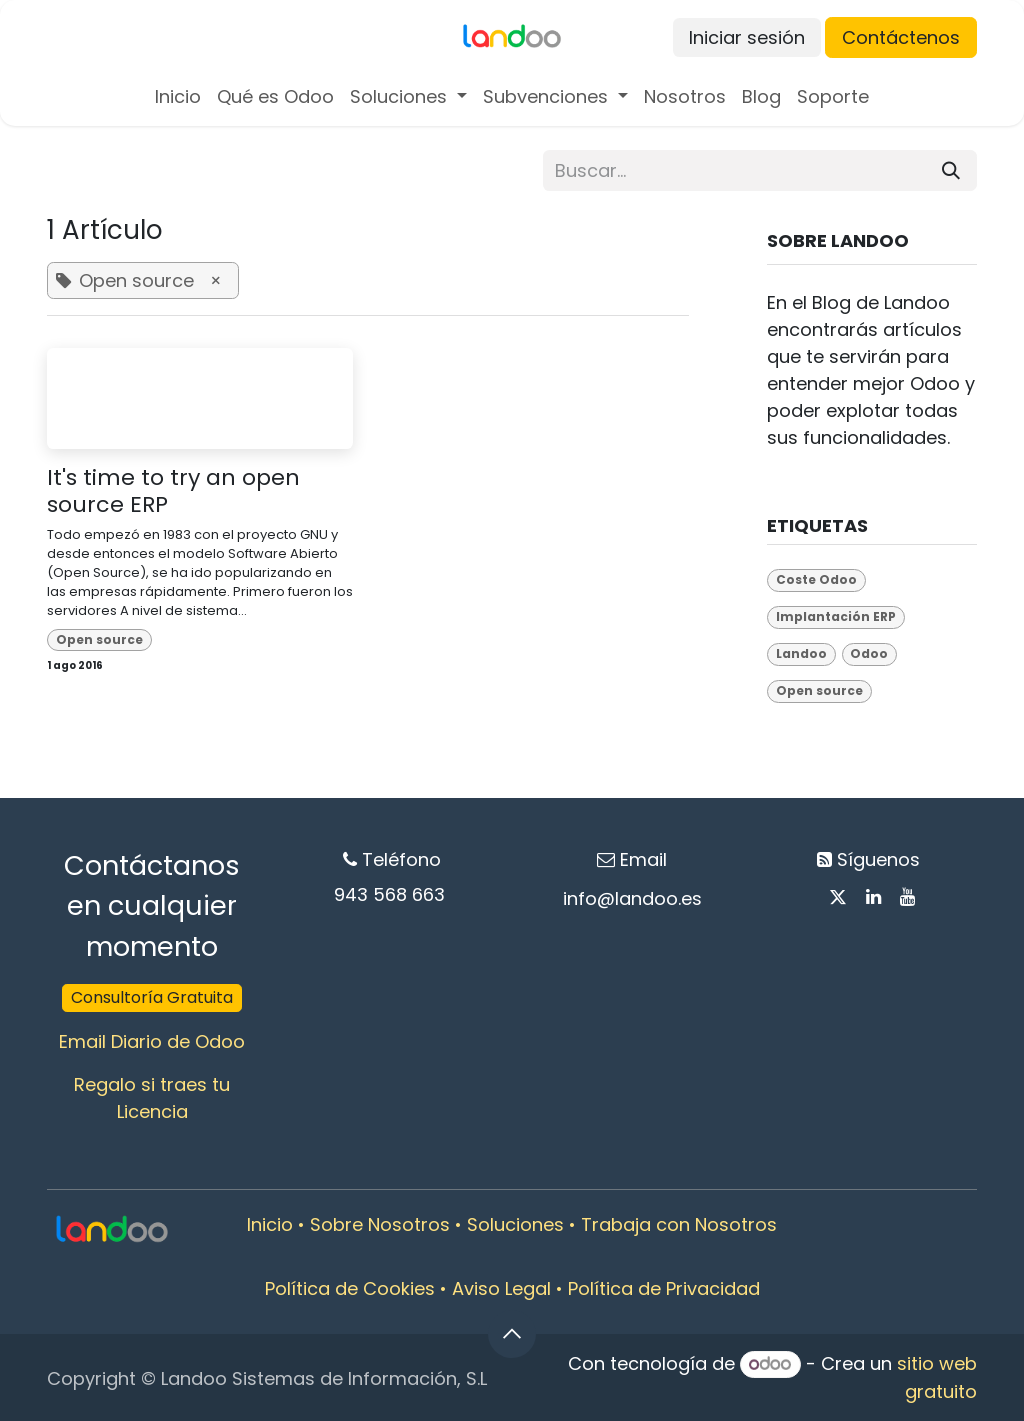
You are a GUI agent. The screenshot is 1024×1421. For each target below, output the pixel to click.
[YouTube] (907, 897)
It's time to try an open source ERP (173, 491)
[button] (512, 1334)
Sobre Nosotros (380, 1224)
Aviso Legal (501, 1288)
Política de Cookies (350, 1288)
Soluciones (515, 1224)
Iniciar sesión (747, 37)
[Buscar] (951, 170)
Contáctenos (901, 37)
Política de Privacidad (664, 1288)
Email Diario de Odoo (152, 1041)
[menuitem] (178, 96)
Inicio (270, 1224)
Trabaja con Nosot (664, 1224)
